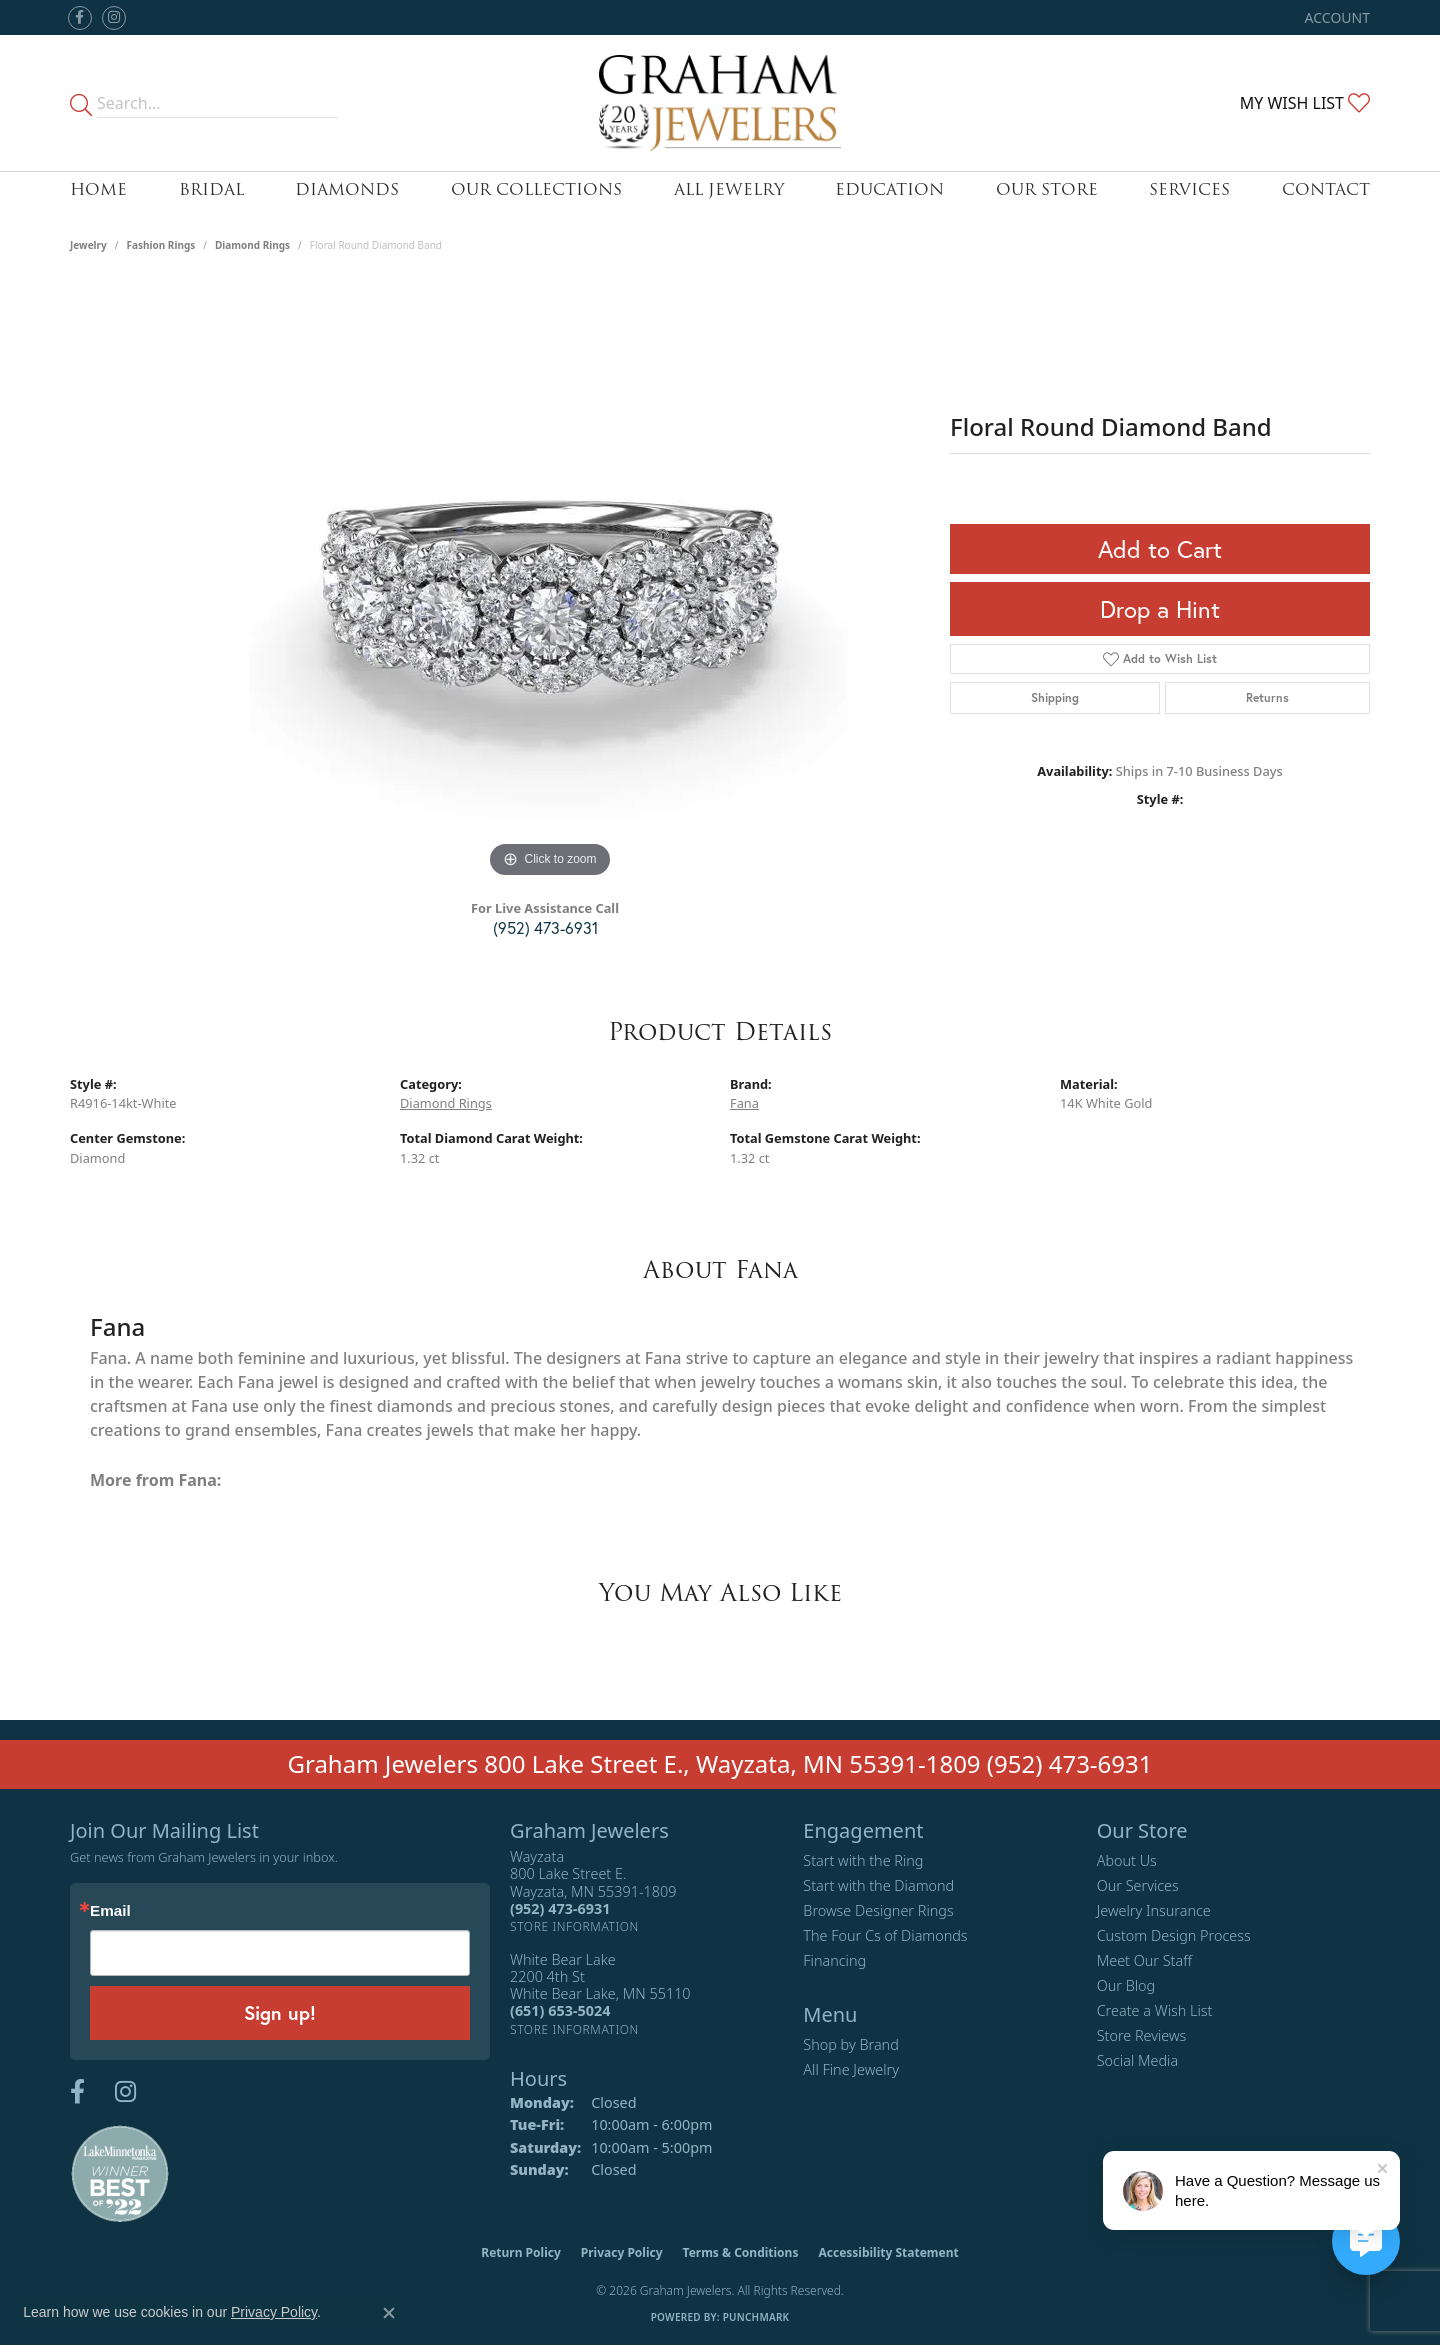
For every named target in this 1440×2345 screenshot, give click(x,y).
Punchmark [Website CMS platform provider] (756, 2317)
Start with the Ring (863, 1860)
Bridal (211, 189)
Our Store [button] (1047, 189)
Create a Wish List (1155, 2010)
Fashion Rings (161, 245)
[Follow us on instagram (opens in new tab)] (114, 18)
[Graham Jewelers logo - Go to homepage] (720, 103)
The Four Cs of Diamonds (885, 1935)
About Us (1127, 1860)
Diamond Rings (252, 245)
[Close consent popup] (389, 2313)
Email (110, 1910)
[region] (550, 583)
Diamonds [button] (347, 189)
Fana (744, 1103)
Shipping (1055, 697)
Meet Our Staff (1144, 1960)
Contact (1326, 189)
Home (98, 189)
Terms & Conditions (741, 2252)
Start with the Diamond (878, 1885)
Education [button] (889, 189)
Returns (1267, 697)
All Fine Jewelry (851, 2069)
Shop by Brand (850, 2044)
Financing (834, 1960)
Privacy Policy (622, 2252)
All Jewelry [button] (729, 189)
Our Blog (1126, 1985)
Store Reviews (1142, 2035)
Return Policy (521, 2252)
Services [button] (1189, 189)
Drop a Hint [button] (1160, 609)
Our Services (1138, 1885)
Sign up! (280, 2012)
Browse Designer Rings (878, 1910)
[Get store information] (574, 1926)
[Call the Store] (560, 1908)
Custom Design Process (1174, 1935)
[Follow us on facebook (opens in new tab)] (80, 18)
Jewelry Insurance (1154, 1910)
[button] (1335, 17)
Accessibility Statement (888, 2252)
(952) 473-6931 (545, 927)
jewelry (88, 245)
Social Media (1138, 2060)
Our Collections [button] (536, 189)
